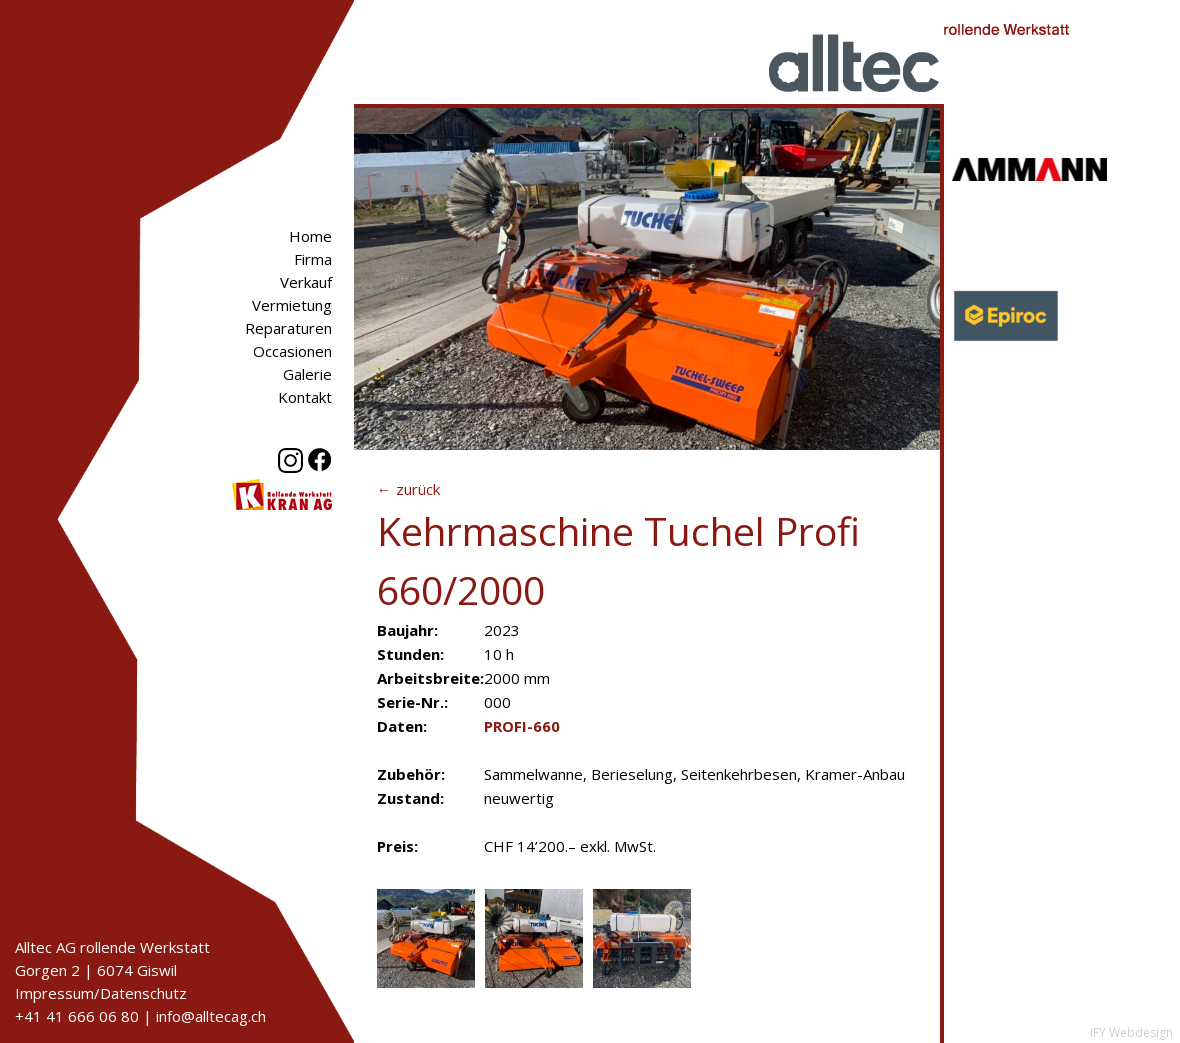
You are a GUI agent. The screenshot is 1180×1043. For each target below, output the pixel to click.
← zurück (408, 489)
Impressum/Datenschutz (101, 993)
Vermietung (292, 305)
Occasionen (292, 351)
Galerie (307, 374)
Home (310, 236)
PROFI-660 (522, 726)
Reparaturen (288, 328)
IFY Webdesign (1131, 1032)
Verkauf (306, 282)
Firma (313, 259)
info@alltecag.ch (211, 1016)
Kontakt (305, 397)
